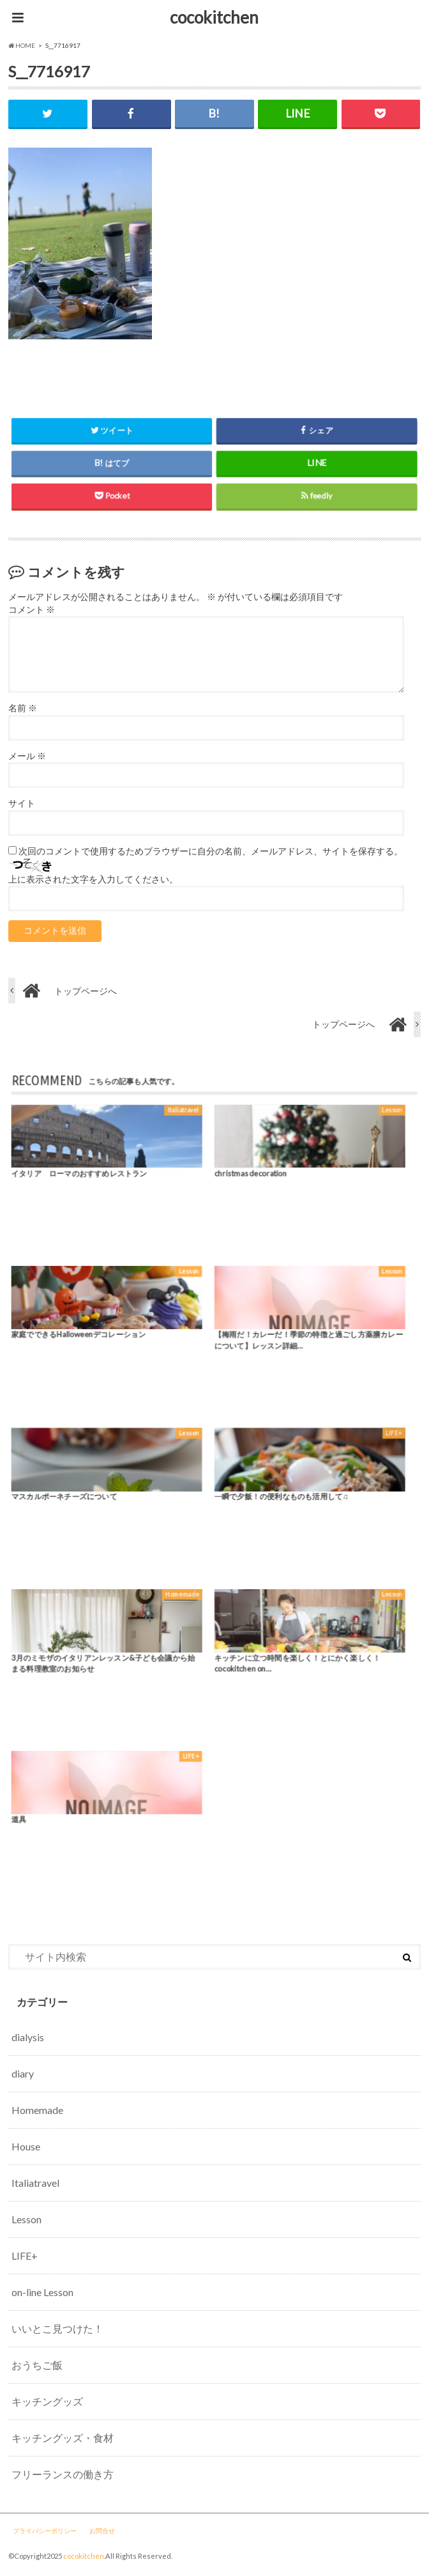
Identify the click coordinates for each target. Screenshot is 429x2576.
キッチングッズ (47, 2401)
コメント (31, 610)
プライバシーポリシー (45, 2530)
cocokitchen (214, 17)
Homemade (37, 2110)
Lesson (26, 2219)
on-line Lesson (42, 2292)
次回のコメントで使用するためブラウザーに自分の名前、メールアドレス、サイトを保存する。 (211, 851)
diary (22, 2073)
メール (27, 756)
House (25, 2146)
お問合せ (102, 2530)
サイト (21, 803)
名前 (22, 708)
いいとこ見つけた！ (57, 2328)
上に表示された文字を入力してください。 (93, 879)
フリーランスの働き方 (62, 2474)
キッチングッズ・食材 (62, 2438)
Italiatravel (35, 2183)
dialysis (27, 2037)
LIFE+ (24, 2255)
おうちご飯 (37, 2365)
